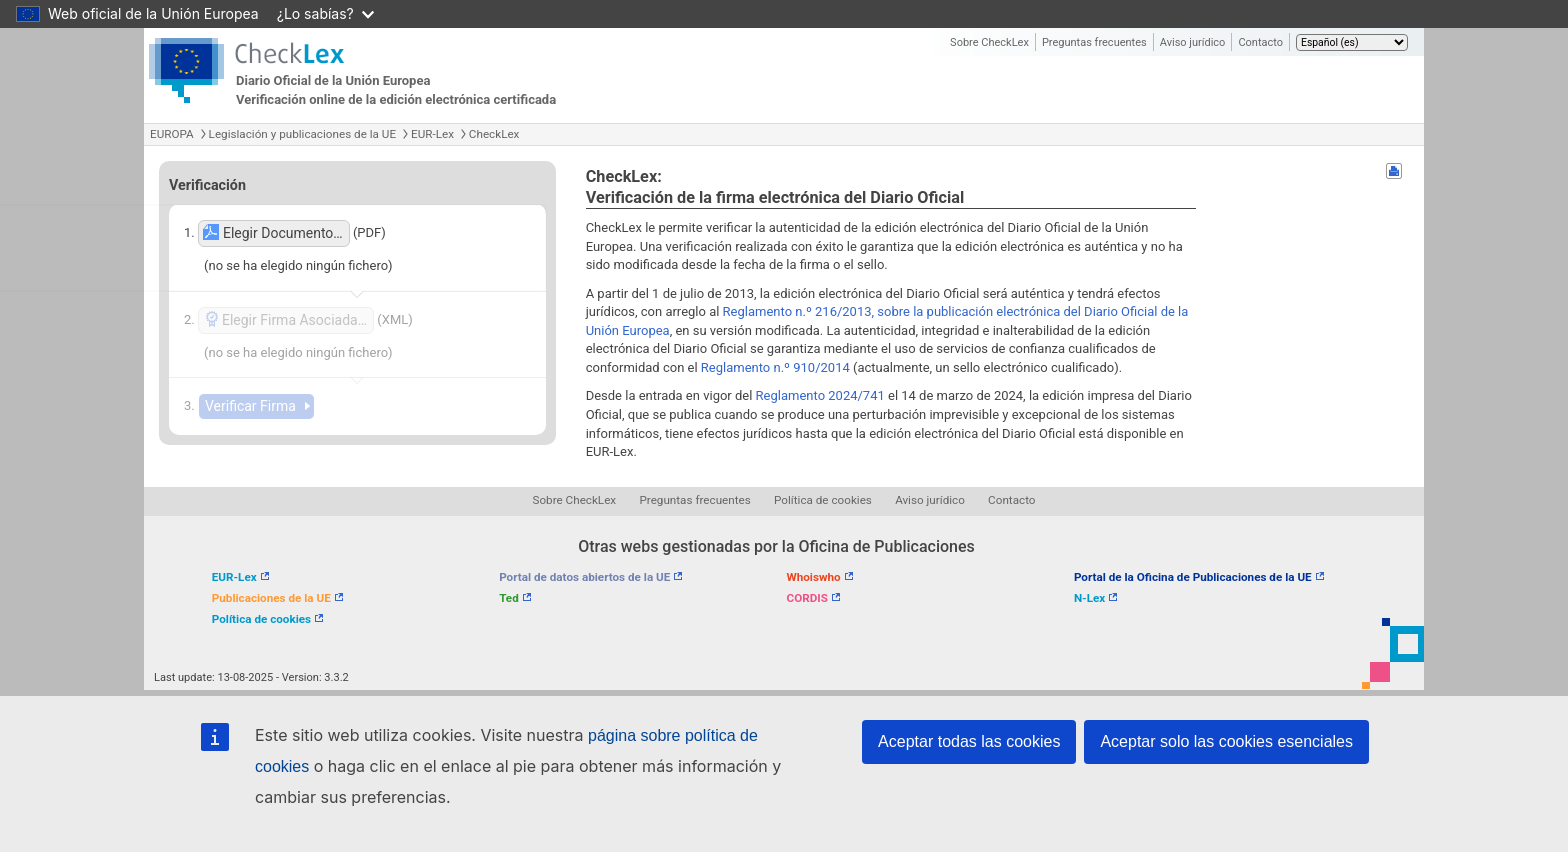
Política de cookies (823, 500)
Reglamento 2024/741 (820, 395)
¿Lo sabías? (325, 13)
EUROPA (172, 134)
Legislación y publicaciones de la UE (302, 134)
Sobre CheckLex (989, 42)
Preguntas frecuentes (1094, 42)
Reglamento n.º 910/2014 (775, 367)
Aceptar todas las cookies (969, 741)
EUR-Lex (432, 134)
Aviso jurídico (1193, 42)
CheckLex (494, 134)
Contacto (1260, 42)
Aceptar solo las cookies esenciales (1226, 741)
